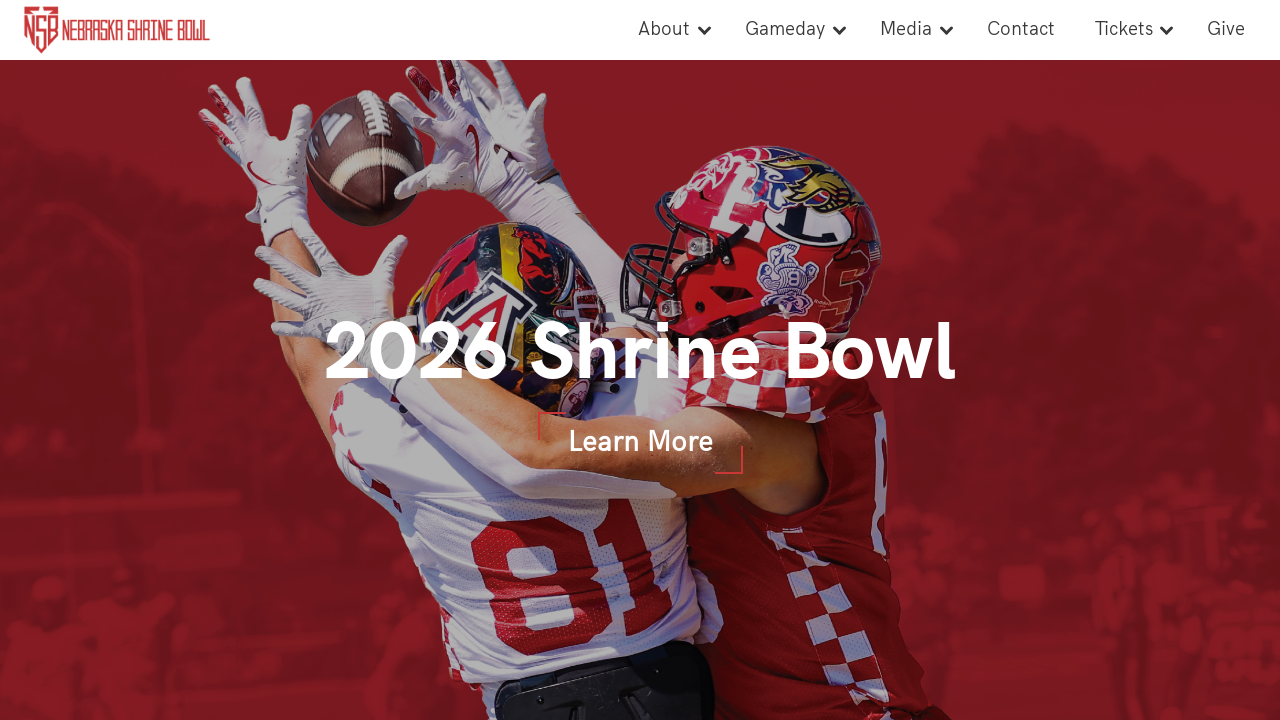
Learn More (640, 442)
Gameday (785, 29)
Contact (1021, 29)
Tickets (1124, 29)
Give (1226, 29)
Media (906, 29)
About (664, 29)
